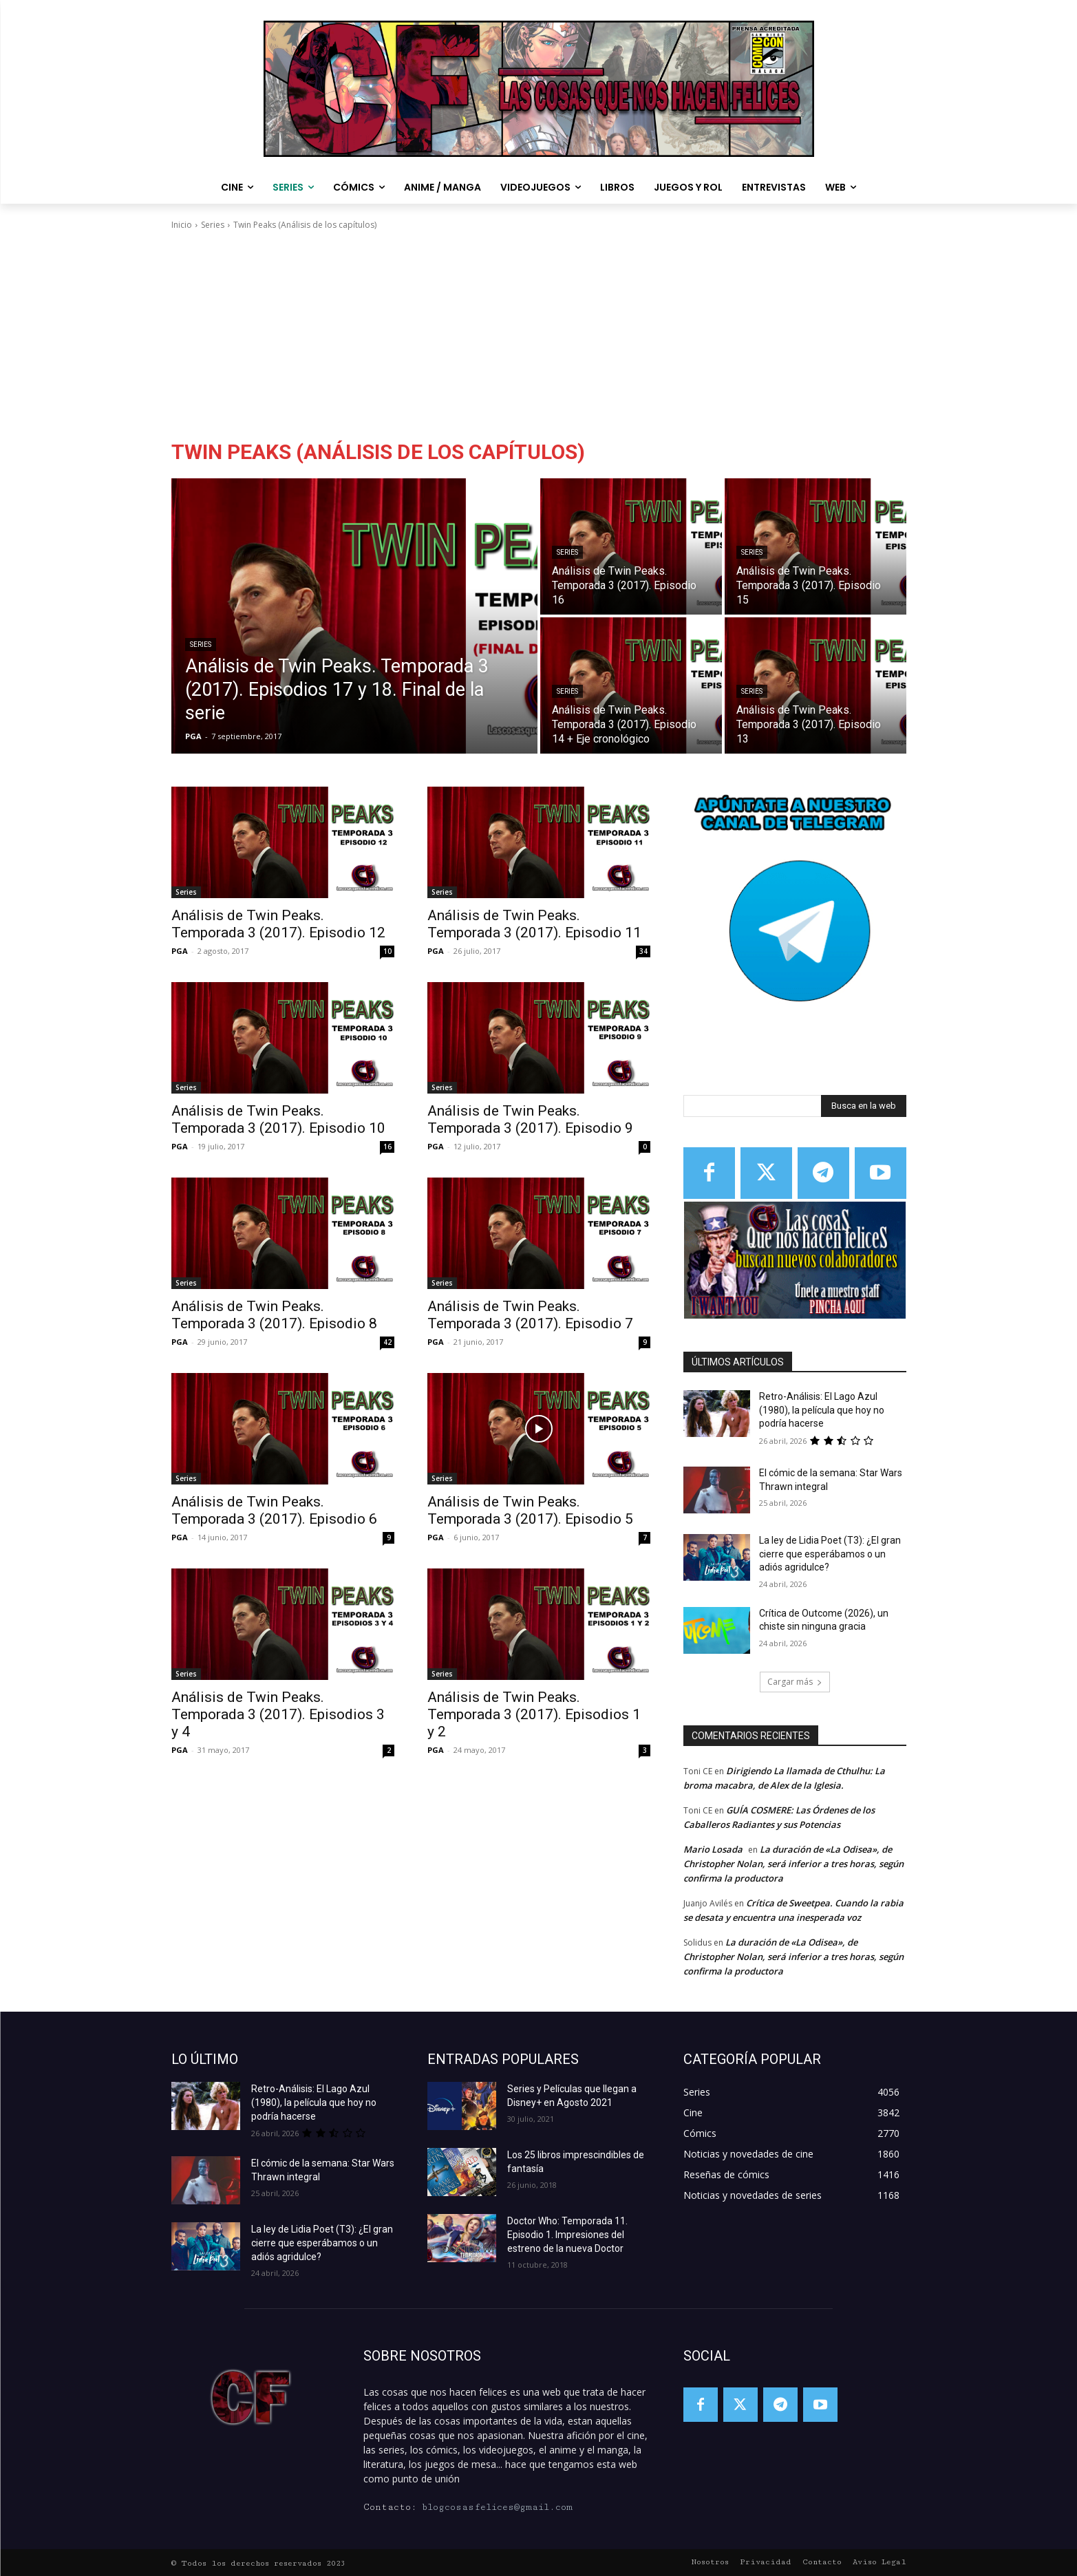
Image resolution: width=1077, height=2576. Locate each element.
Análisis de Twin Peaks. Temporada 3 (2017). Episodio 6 (274, 1510)
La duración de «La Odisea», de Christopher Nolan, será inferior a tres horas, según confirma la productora (793, 1863)
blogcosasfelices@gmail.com (497, 2507)
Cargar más (794, 1682)
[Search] (863, 1106)
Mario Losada (713, 1849)
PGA (179, 951)
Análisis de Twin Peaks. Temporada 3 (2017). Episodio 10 (278, 1119)
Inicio (181, 225)
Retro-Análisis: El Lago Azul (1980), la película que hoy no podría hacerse (821, 1410)
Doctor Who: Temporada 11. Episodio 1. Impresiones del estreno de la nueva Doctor (567, 2234)
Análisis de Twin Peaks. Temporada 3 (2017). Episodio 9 (530, 1119)
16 (387, 1146)
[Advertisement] (538, 335)
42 (387, 1342)
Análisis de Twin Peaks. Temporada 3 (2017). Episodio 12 (278, 924)
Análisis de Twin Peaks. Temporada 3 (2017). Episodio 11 (534, 924)
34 (643, 951)
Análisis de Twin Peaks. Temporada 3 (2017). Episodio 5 (530, 1510)
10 (387, 951)
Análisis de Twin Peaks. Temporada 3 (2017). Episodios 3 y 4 (278, 1714)
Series (212, 225)
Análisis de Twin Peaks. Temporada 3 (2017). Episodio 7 (530, 1315)
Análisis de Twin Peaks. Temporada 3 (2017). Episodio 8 (274, 1315)
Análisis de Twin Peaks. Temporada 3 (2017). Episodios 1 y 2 (534, 1714)
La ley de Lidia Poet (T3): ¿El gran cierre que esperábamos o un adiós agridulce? (830, 1554)
